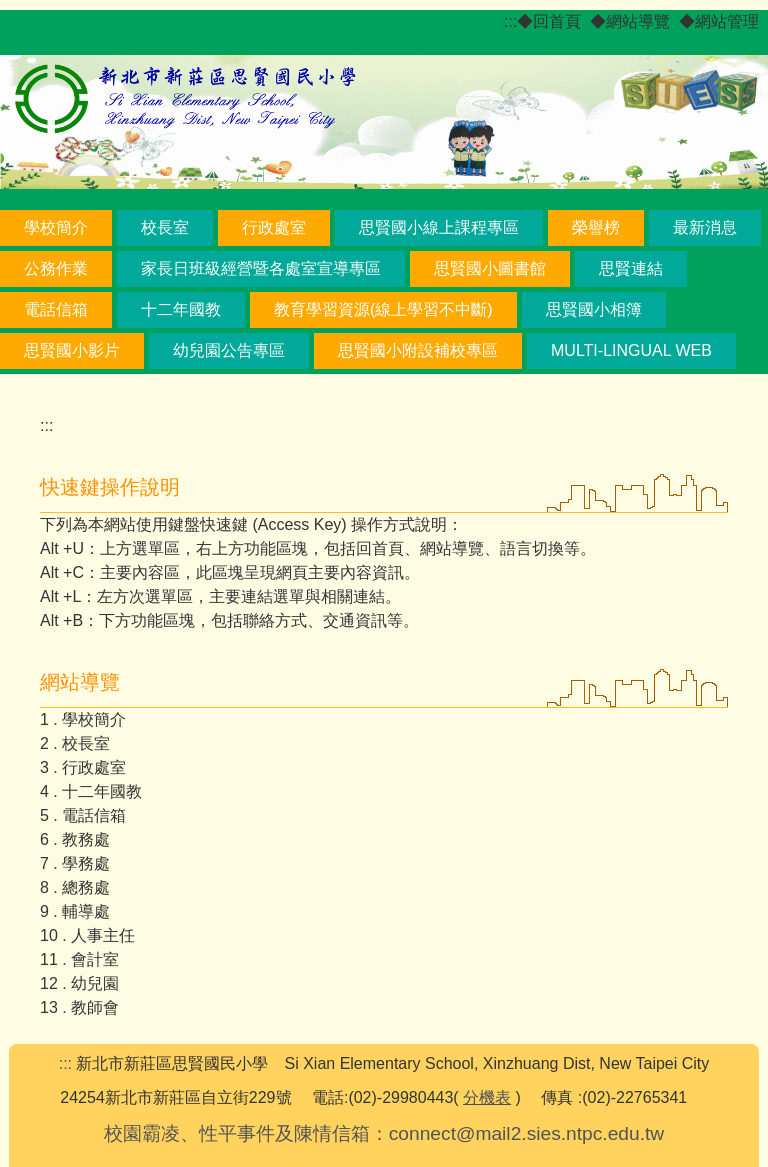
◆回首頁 (549, 21)
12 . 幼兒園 (79, 983)
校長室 (165, 227)
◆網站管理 (719, 21)
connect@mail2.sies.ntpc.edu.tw (526, 1133)
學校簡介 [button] (56, 227)
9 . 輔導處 (75, 911)
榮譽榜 (596, 227)
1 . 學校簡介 (83, 719)
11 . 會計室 (79, 959)
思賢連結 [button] (631, 268)
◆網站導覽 (630, 21)
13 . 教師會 (79, 1007)
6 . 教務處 (75, 839)
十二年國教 (181, 309)
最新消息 (705, 227)
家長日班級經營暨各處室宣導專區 (261, 268)
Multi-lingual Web (631, 350)
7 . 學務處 (75, 863)
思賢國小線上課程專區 (439, 227)
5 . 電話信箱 (83, 815)
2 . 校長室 (75, 743)
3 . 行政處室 (83, 767)
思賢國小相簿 (594, 309)
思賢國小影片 (72, 350)
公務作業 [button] (56, 268)
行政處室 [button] (274, 227)
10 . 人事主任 (87, 935)
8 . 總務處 (75, 887)
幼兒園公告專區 (229, 350)
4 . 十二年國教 (91, 791)
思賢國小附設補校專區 (418, 350)
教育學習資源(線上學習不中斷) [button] (383, 309)
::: (510, 21)
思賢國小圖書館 (490, 268)
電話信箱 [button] (56, 309)
